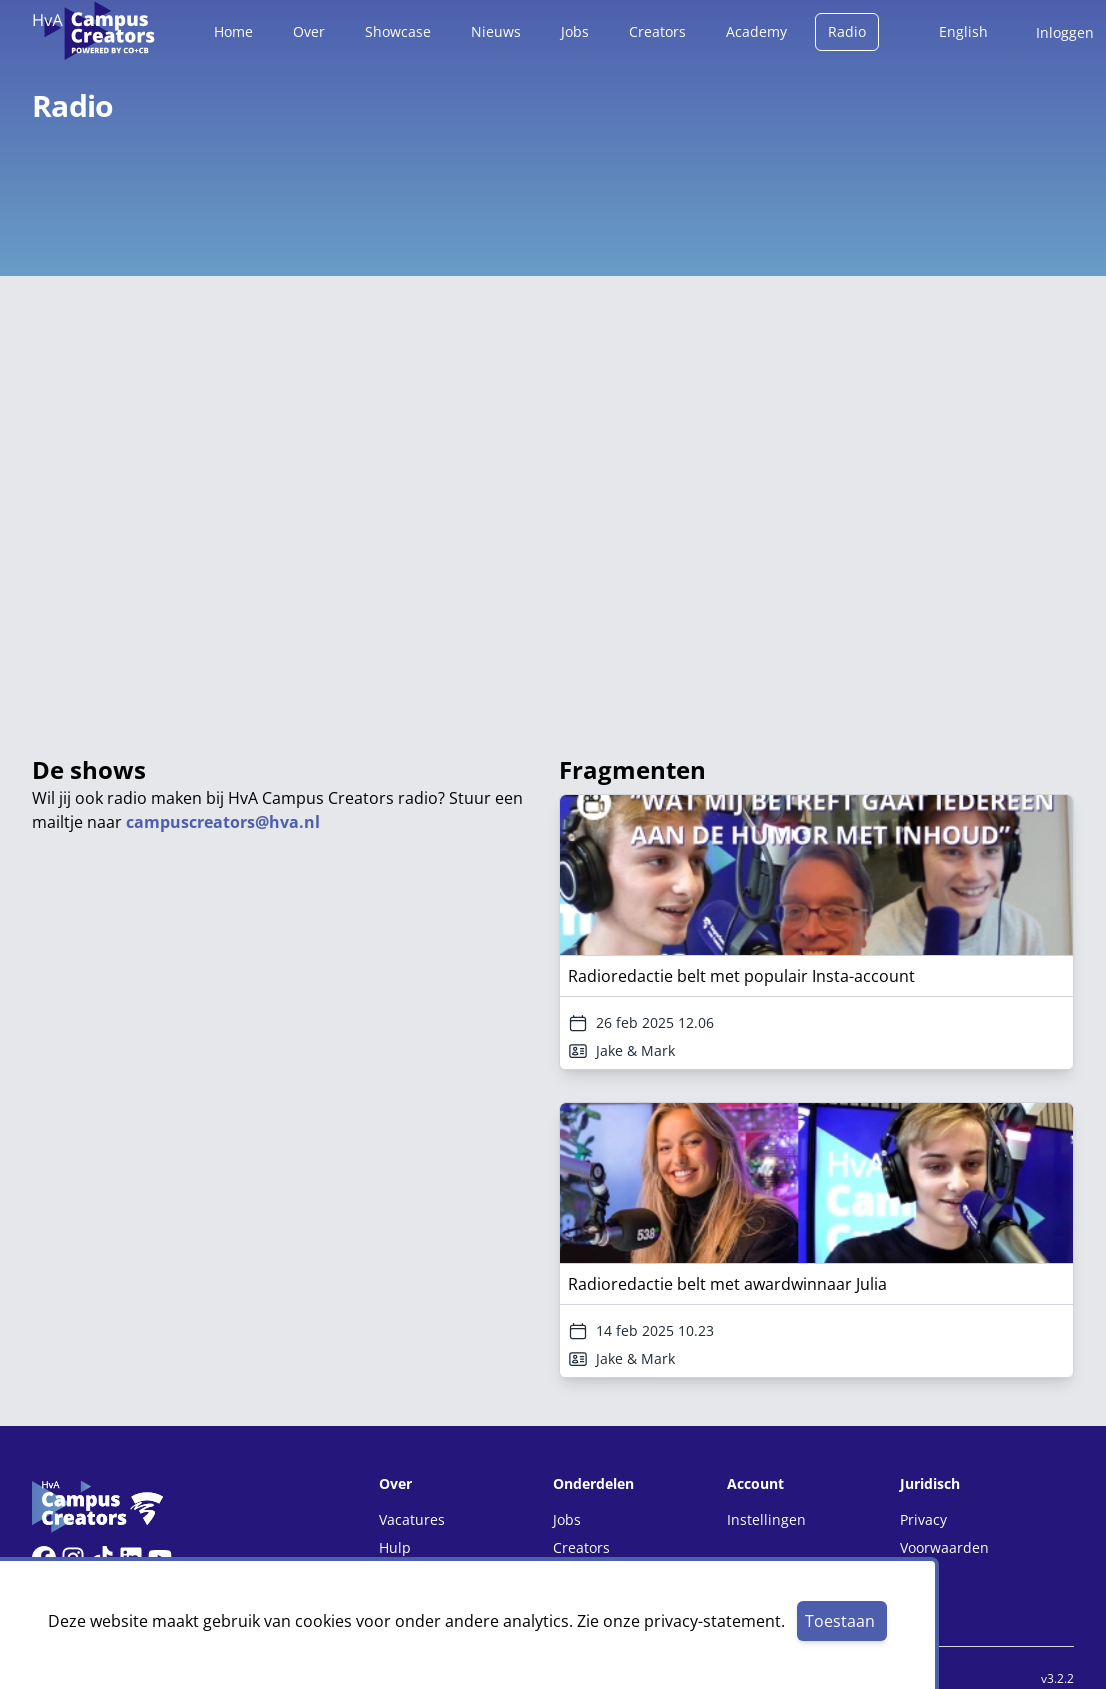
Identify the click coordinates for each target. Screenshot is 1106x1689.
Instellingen (766, 1519)
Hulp (395, 1547)
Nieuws (496, 31)
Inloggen (1065, 32)
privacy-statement (712, 1621)
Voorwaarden (944, 1547)
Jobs (575, 31)
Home (233, 31)
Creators (657, 31)
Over (309, 31)
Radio (847, 31)
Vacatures (412, 1519)
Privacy (923, 1519)
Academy (756, 31)
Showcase (398, 31)
